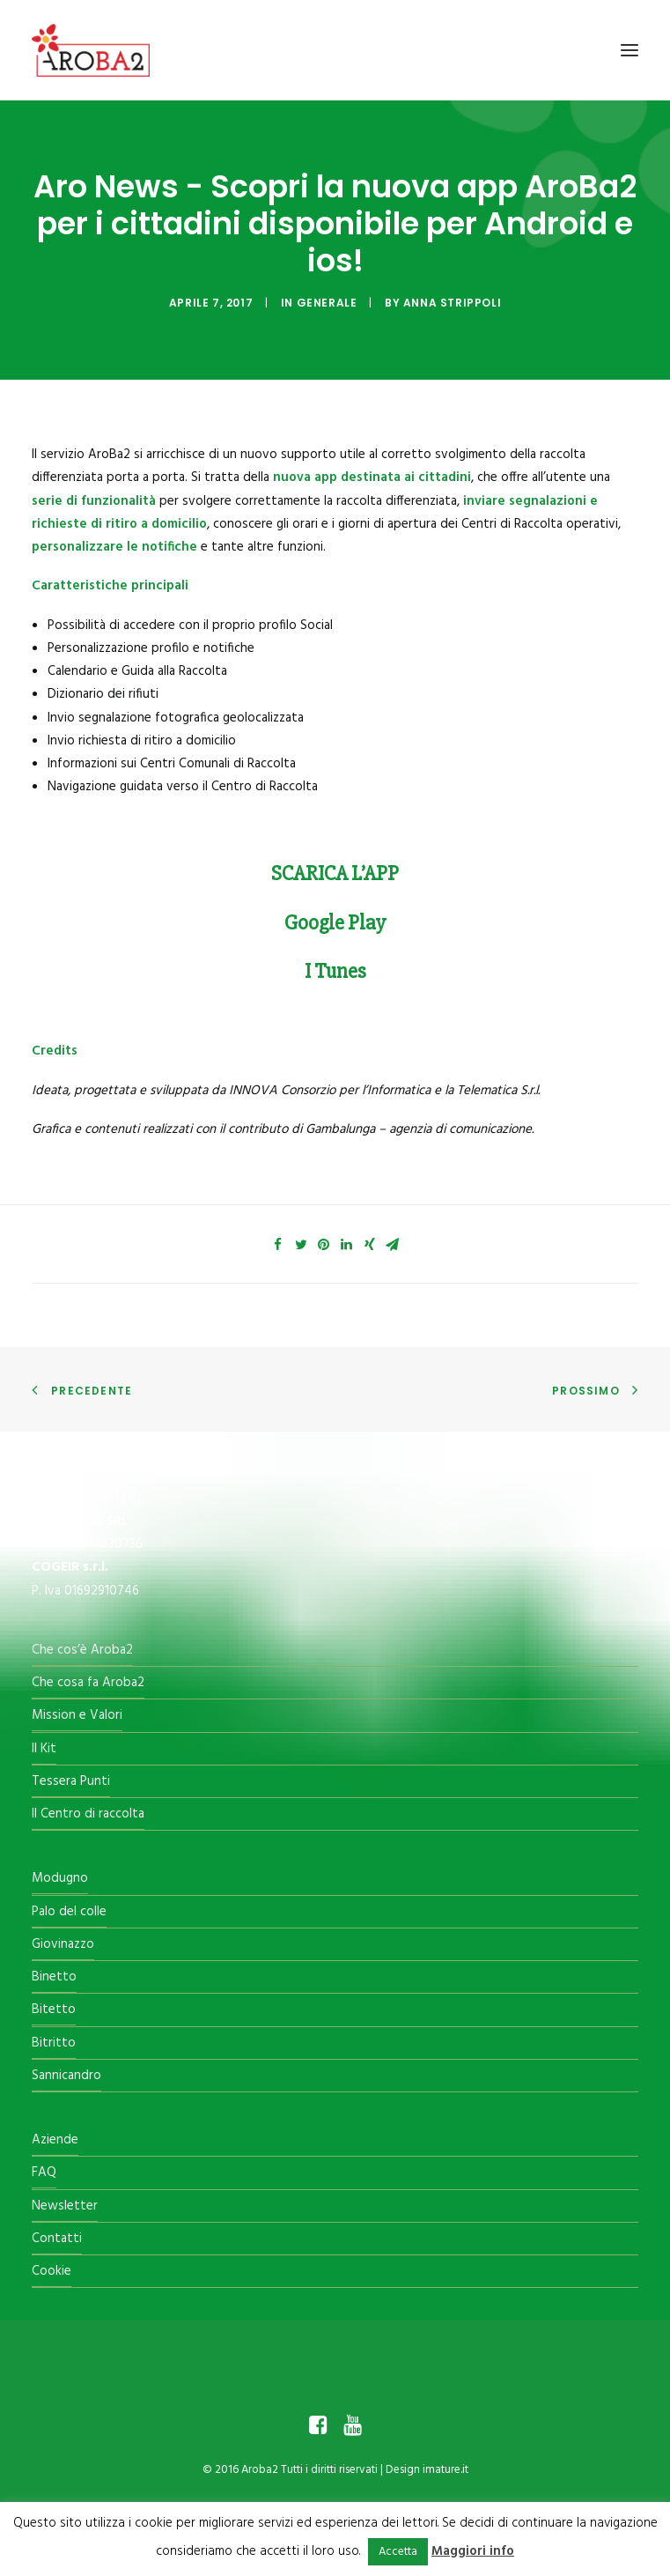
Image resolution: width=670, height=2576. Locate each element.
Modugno (60, 1878)
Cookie (51, 2271)
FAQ (44, 2172)
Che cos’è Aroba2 (82, 1650)
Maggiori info (472, 2551)
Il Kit (44, 1748)
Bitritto (54, 2043)
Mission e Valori (77, 1715)
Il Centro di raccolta (88, 1814)
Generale (327, 302)
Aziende (55, 2139)
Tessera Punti (71, 1781)
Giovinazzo (63, 1944)
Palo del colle (69, 1911)
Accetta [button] (398, 2552)
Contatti (57, 2238)
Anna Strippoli (452, 302)
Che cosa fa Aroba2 (88, 1682)
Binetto (54, 1977)
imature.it (445, 2470)
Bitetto (54, 2009)
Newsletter (65, 2206)
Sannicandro (66, 2075)
